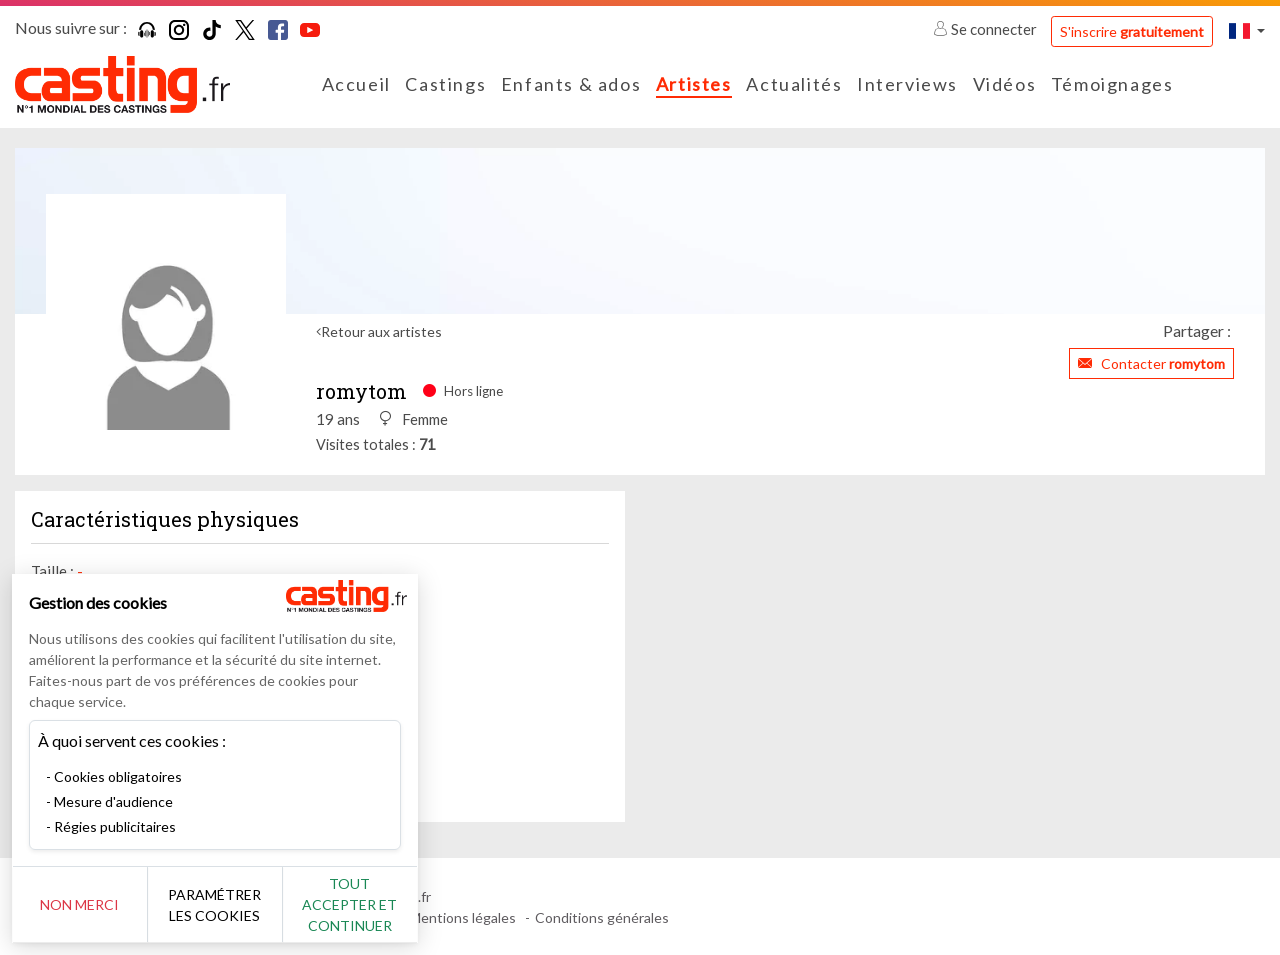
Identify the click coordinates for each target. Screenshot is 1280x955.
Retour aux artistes (381, 331)
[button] (1247, 30)
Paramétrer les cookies (222, 905)
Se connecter (986, 29)
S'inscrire (1132, 31)
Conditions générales (602, 917)
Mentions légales (462, 917)
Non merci (82, 904)
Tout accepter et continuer (361, 904)
